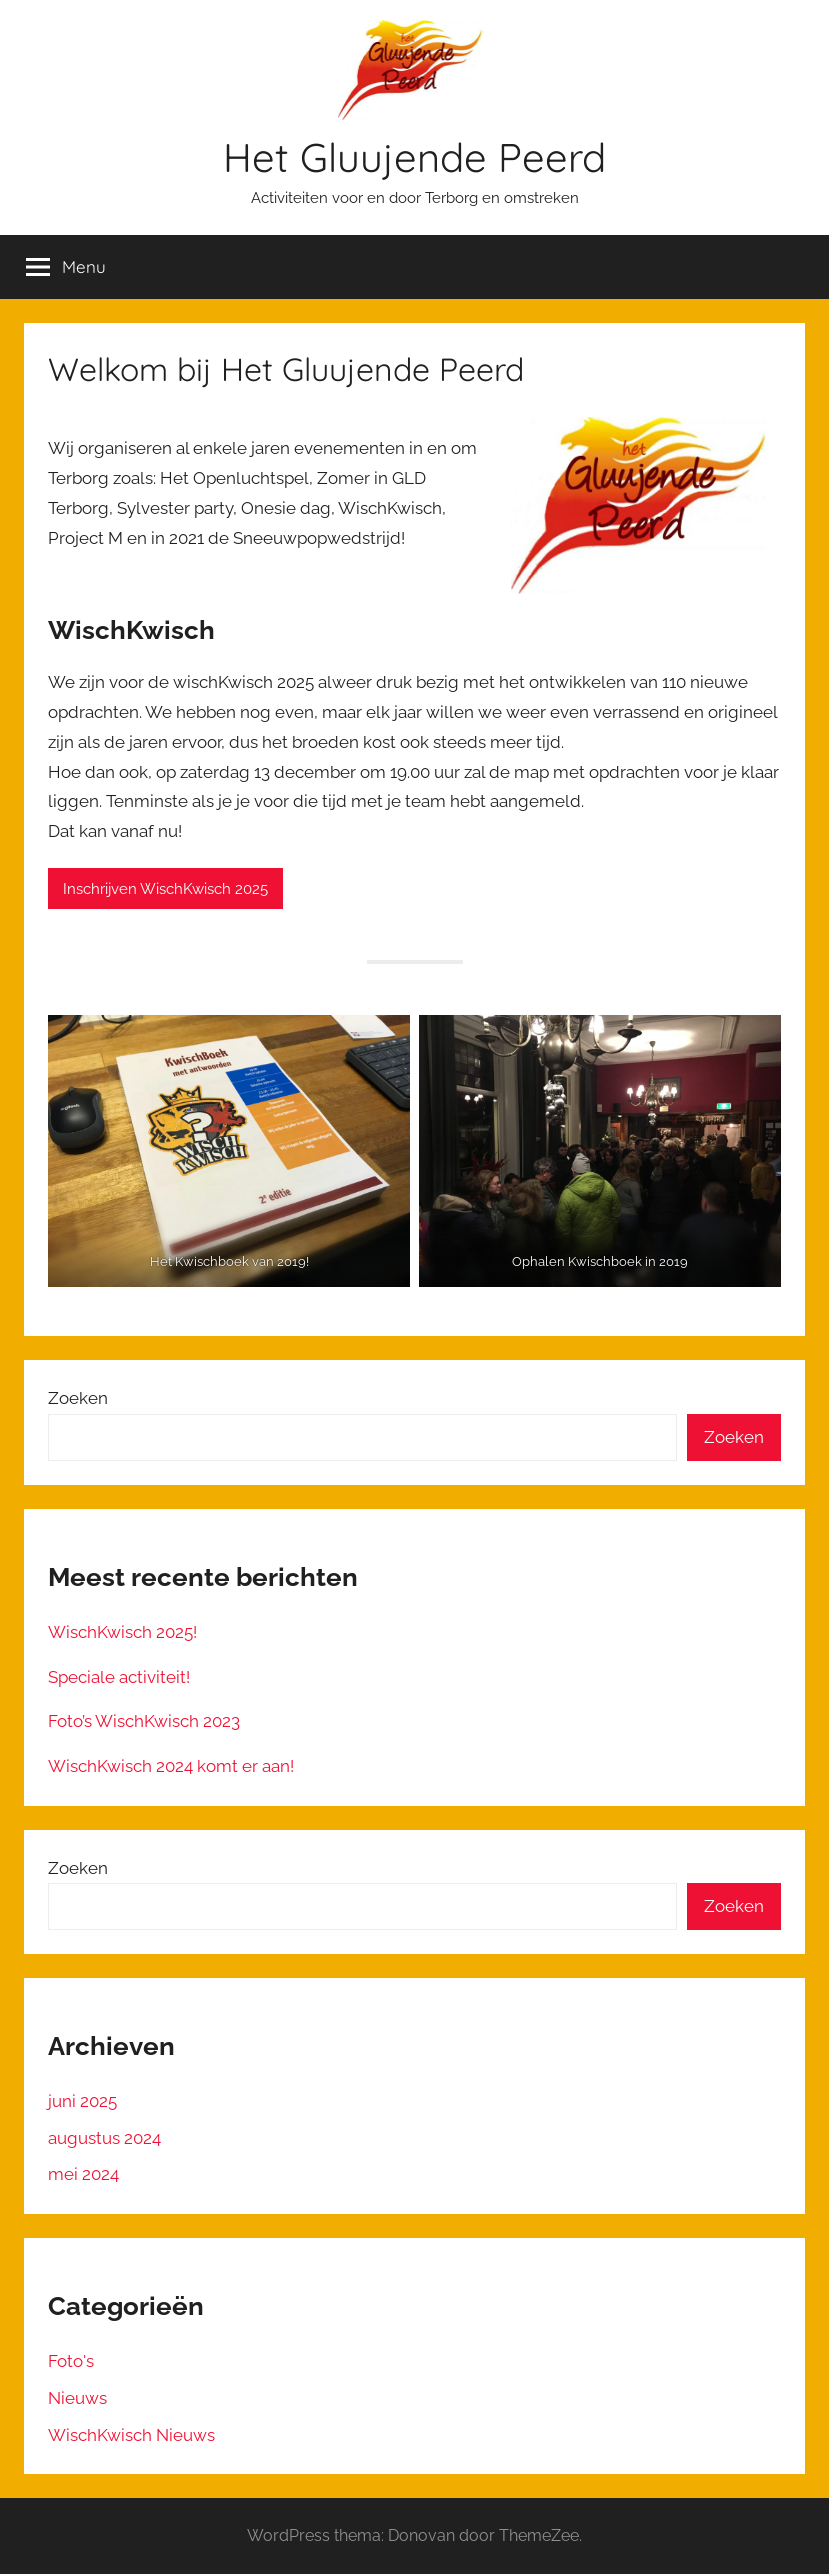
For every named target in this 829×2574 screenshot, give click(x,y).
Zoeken (78, 1398)
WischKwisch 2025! (122, 1632)
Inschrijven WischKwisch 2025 (165, 889)
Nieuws (77, 2398)
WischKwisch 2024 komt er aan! (171, 1766)
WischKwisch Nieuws (131, 2435)
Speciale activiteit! (119, 1677)
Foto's (71, 2361)
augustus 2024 (104, 2138)
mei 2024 (83, 2174)
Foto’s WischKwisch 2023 (144, 1721)
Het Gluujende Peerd (414, 157)
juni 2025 (82, 2101)
